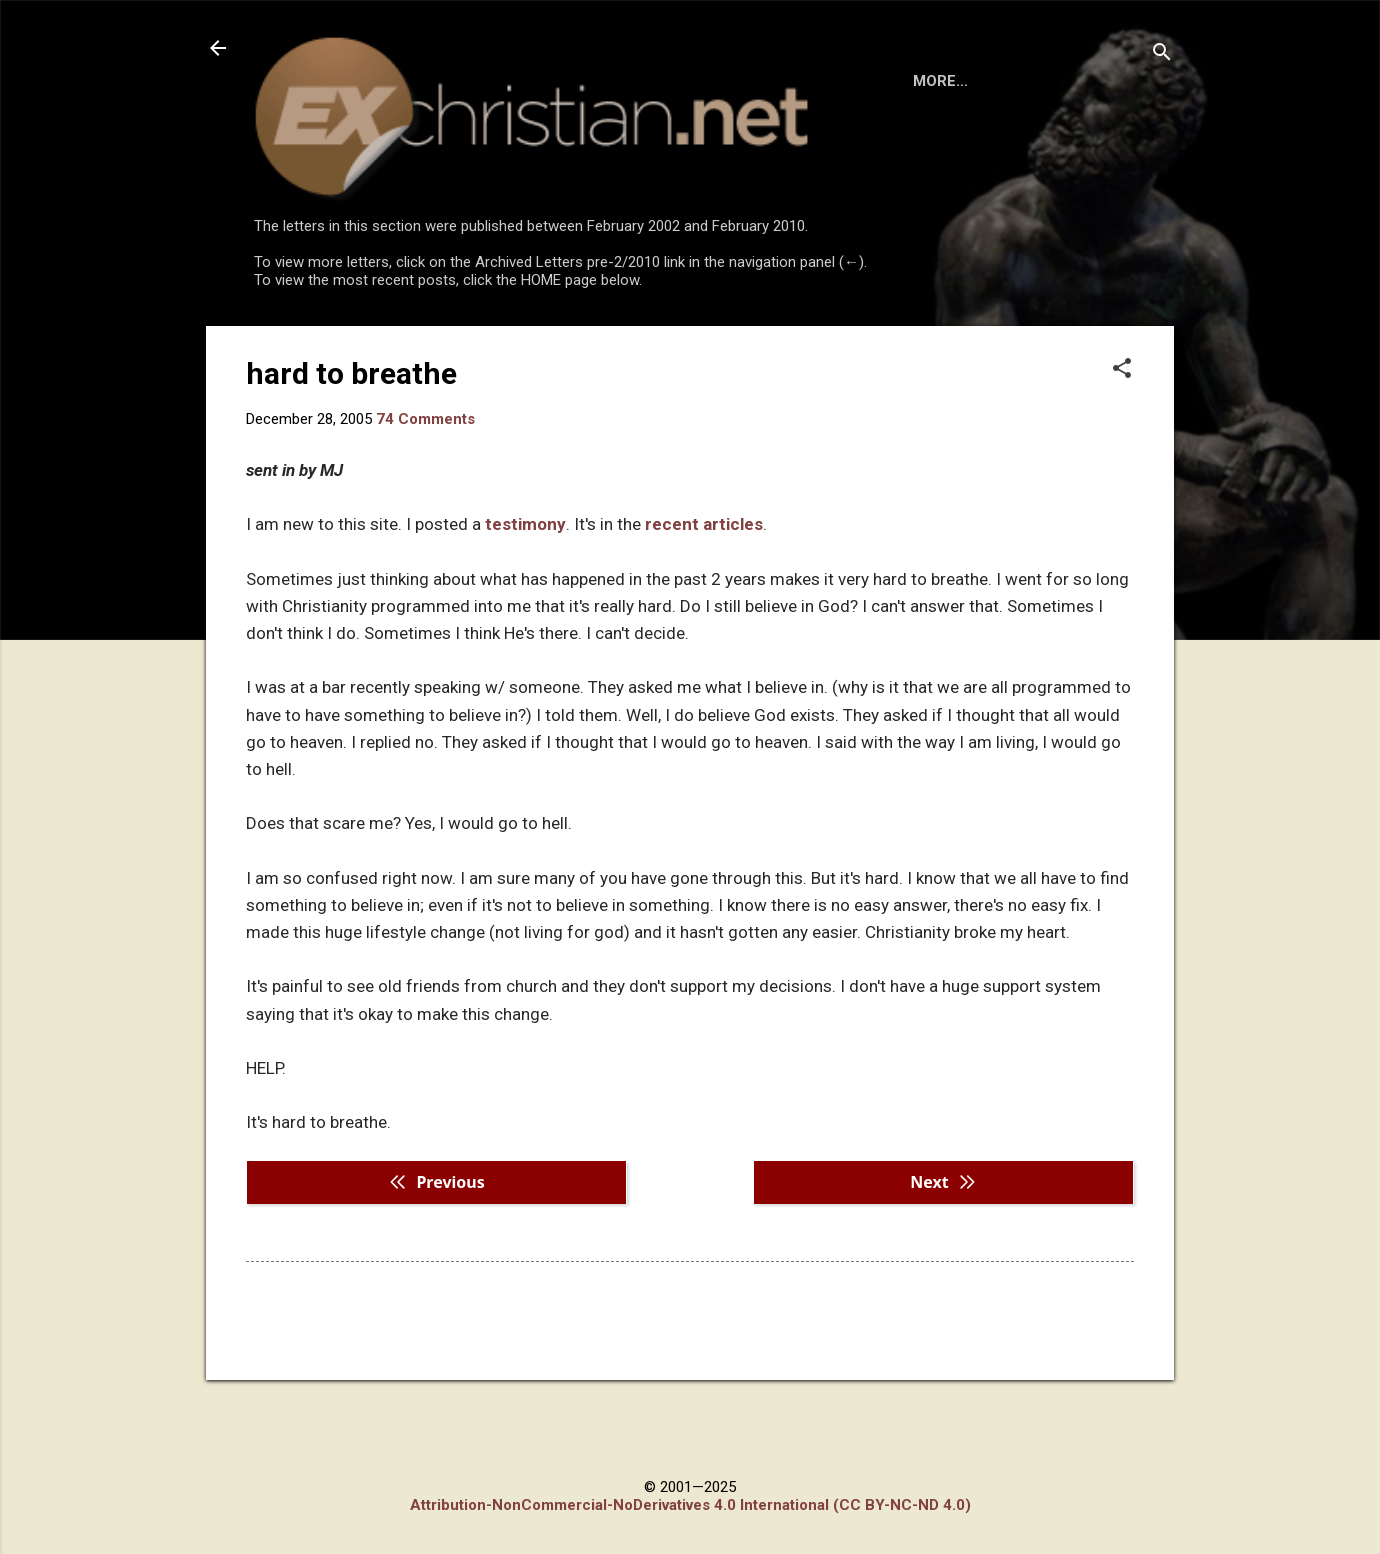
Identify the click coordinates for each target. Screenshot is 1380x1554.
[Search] (1162, 54)
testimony (525, 606)
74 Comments (425, 501)
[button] (1122, 452)
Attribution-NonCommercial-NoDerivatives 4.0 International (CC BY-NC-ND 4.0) (690, 1505)
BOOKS (375, 344)
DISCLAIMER (482, 344)
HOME (292, 344)
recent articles (704, 606)
